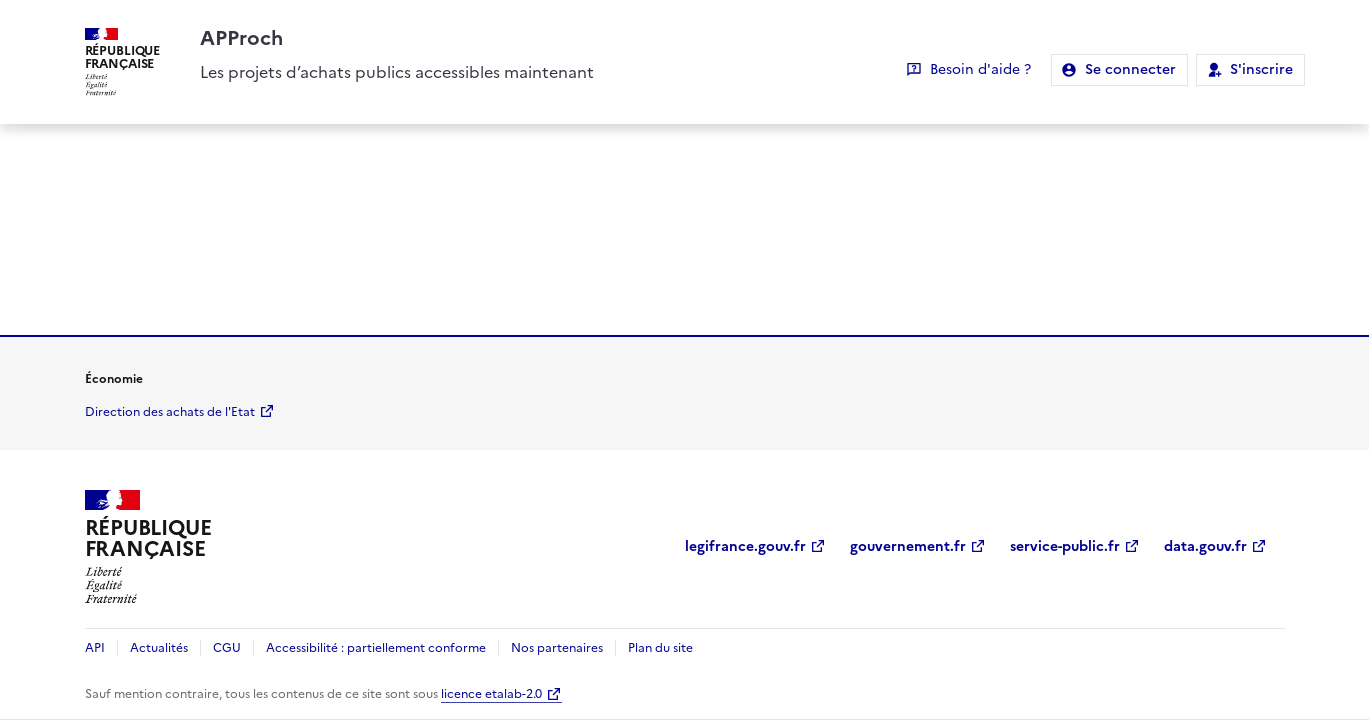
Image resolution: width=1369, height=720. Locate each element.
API (95, 648)
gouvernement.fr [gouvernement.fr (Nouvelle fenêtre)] (908, 546)
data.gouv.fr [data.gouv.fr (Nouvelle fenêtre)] (1205, 546)
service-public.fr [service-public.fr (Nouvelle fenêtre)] (1065, 546)
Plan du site (660, 648)
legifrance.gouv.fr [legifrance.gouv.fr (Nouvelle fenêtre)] (745, 546)
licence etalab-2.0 (491, 694)
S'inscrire (1261, 69)
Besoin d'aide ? (980, 69)
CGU (227, 648)
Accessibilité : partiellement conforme (376, 648)
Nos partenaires (557, 648)
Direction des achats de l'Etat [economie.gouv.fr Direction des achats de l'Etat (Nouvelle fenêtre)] (170, 412)
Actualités (159, 648)
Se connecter (1130, 69)
